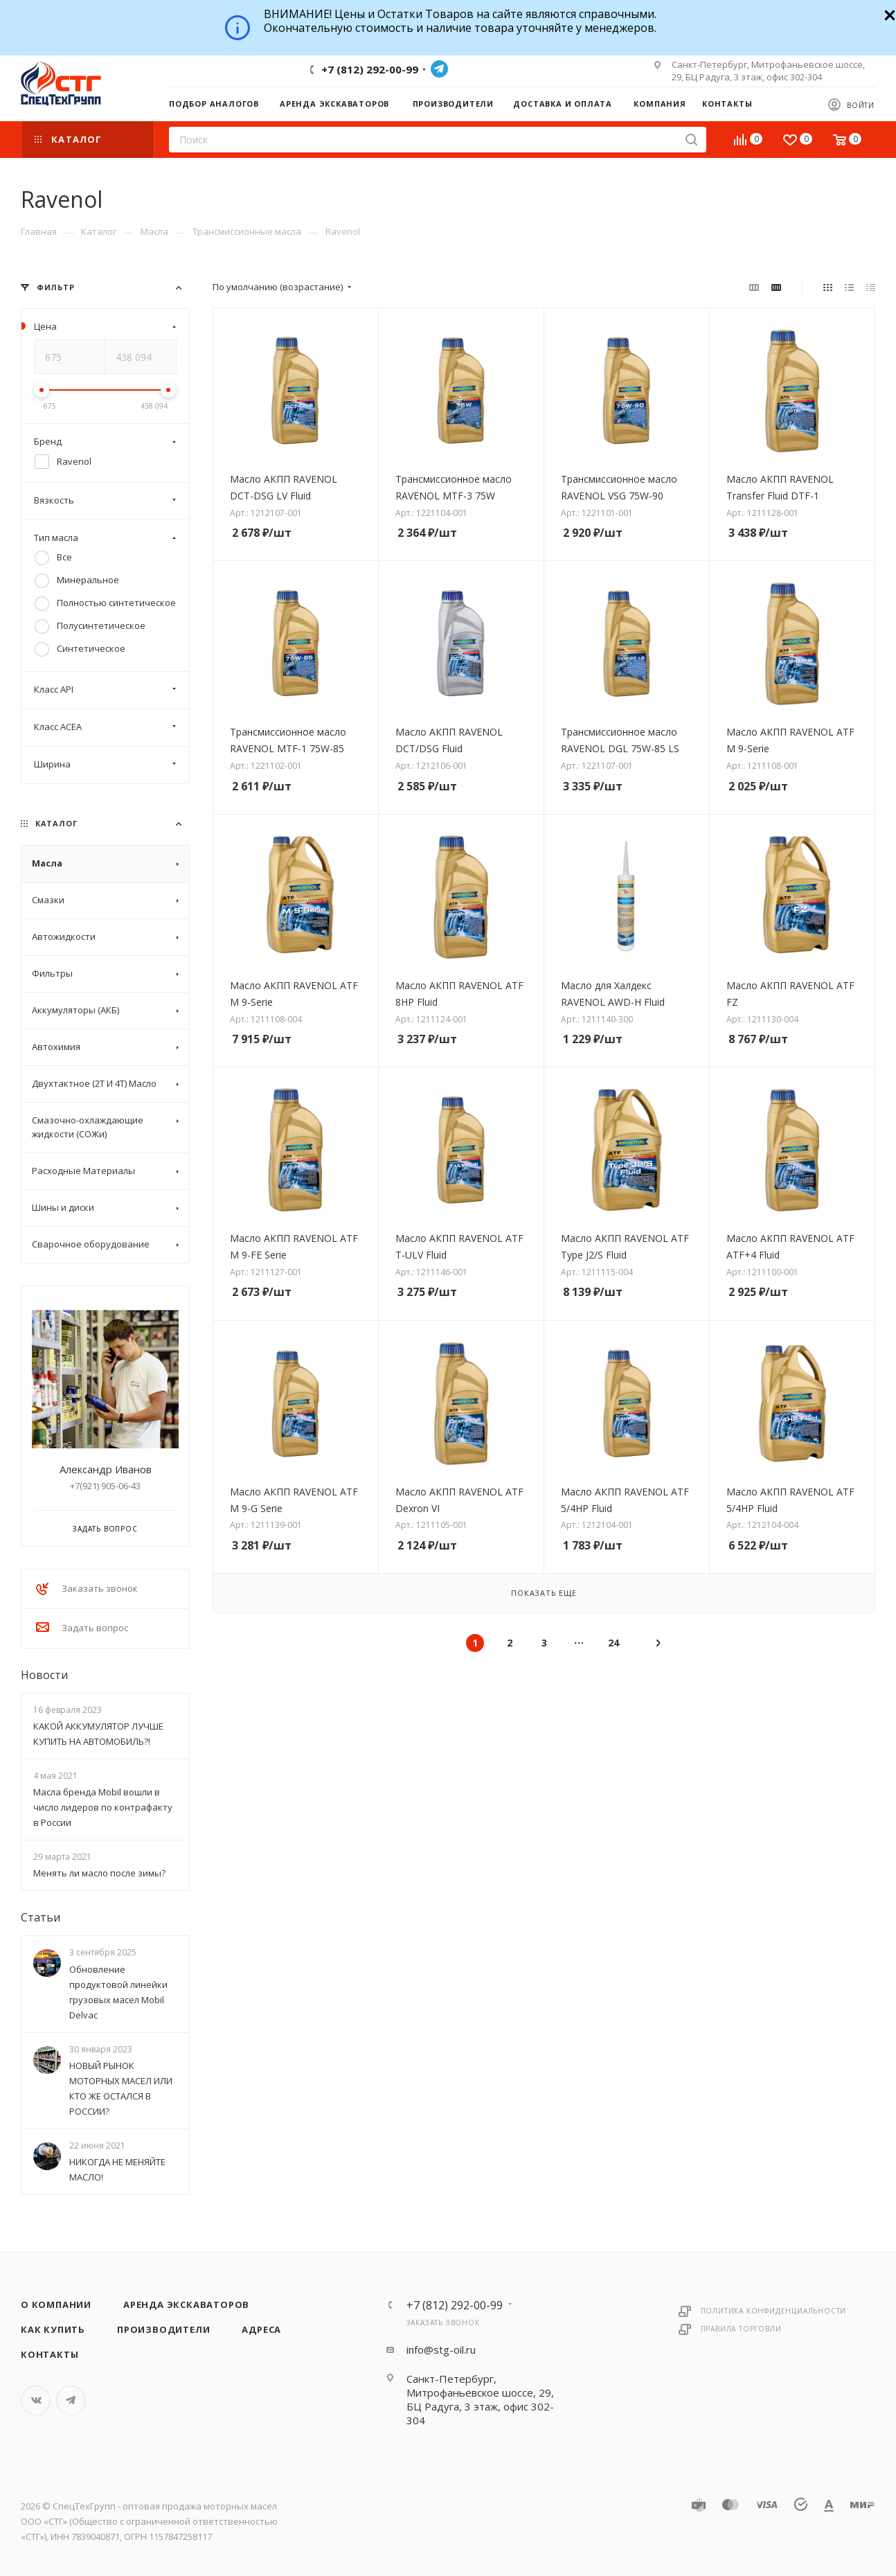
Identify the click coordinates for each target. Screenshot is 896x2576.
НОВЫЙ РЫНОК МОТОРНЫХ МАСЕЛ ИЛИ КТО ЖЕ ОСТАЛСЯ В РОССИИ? (120, 2088)
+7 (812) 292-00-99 (369, 69)
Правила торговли (741, 2329)
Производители (163, 2329)
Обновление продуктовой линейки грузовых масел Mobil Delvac (118, 1992)
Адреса (261, 2329)
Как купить (53, 2329)
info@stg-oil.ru (441, 2349)
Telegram (439, 69)
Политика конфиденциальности (774, 2311)
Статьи (40, 1917)
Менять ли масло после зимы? (99, 1873)
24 (613, 1642)
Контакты (49, 2354)
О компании (56, 2304)
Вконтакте (36, 2400)
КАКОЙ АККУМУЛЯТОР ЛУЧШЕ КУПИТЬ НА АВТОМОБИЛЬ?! (98, 1734)
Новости (44, 1674)
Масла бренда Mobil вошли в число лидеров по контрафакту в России (102, 1807)
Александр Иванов (106, 1469)
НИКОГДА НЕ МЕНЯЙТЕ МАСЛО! (117, 2169)
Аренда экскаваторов (186, 2304)
